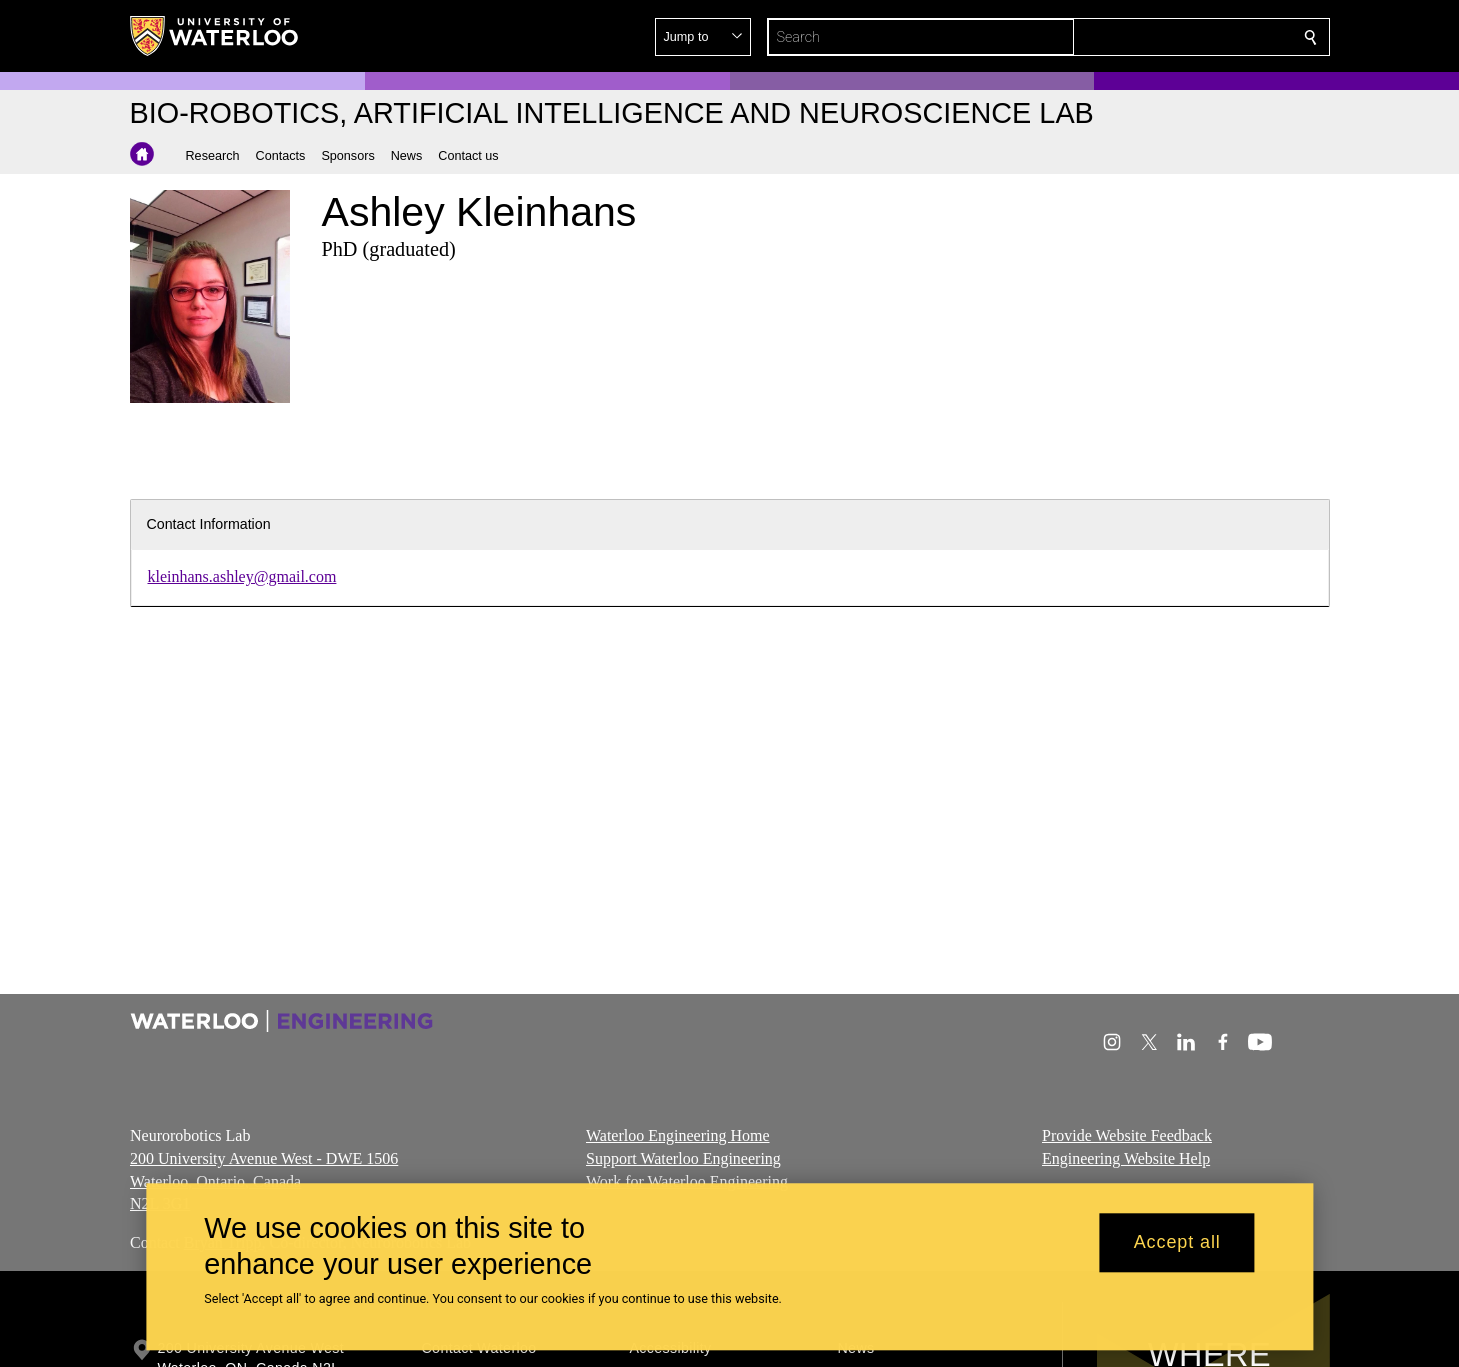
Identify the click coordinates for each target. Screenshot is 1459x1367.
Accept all (1177, 1243)
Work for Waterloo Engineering (687, 1180)
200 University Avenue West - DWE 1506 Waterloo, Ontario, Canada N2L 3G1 (264, 1180)
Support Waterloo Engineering (683, 1157)
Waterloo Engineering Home (678, 1135)
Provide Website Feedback (1127, 1135)
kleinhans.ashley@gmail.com (242, 576)
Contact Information (209, 524)
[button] (1166, 37)
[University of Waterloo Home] (215, 36)
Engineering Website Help (1126, 1157)
